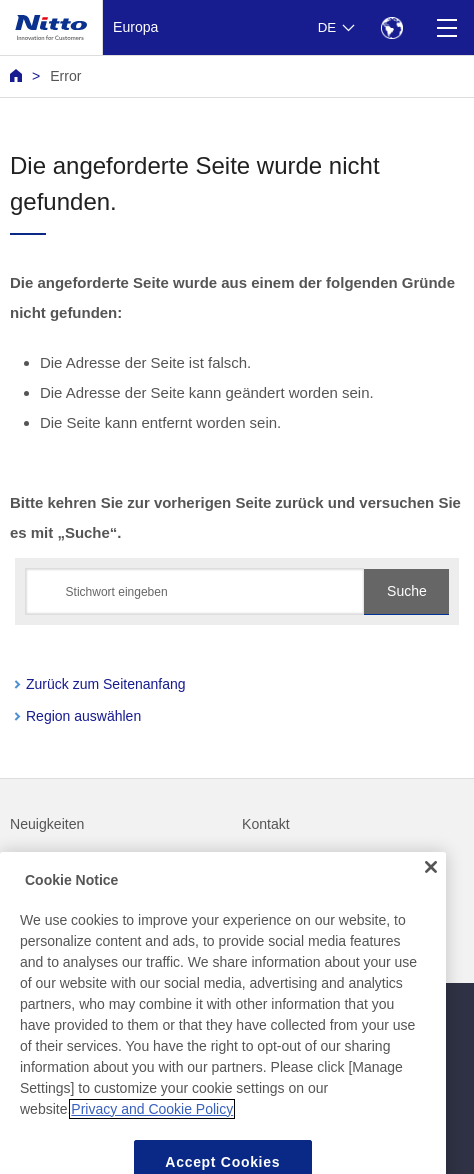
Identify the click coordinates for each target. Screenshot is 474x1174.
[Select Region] (391, 27)
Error (65, 76)
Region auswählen (83, 716)
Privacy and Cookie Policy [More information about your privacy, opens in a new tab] (152, 1124)
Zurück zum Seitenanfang (106, 684)
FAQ (24, 865)
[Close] (431, 883)
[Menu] (446, 27)
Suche (407, 591)
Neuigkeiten (47, 824)
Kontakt (266, 824)
